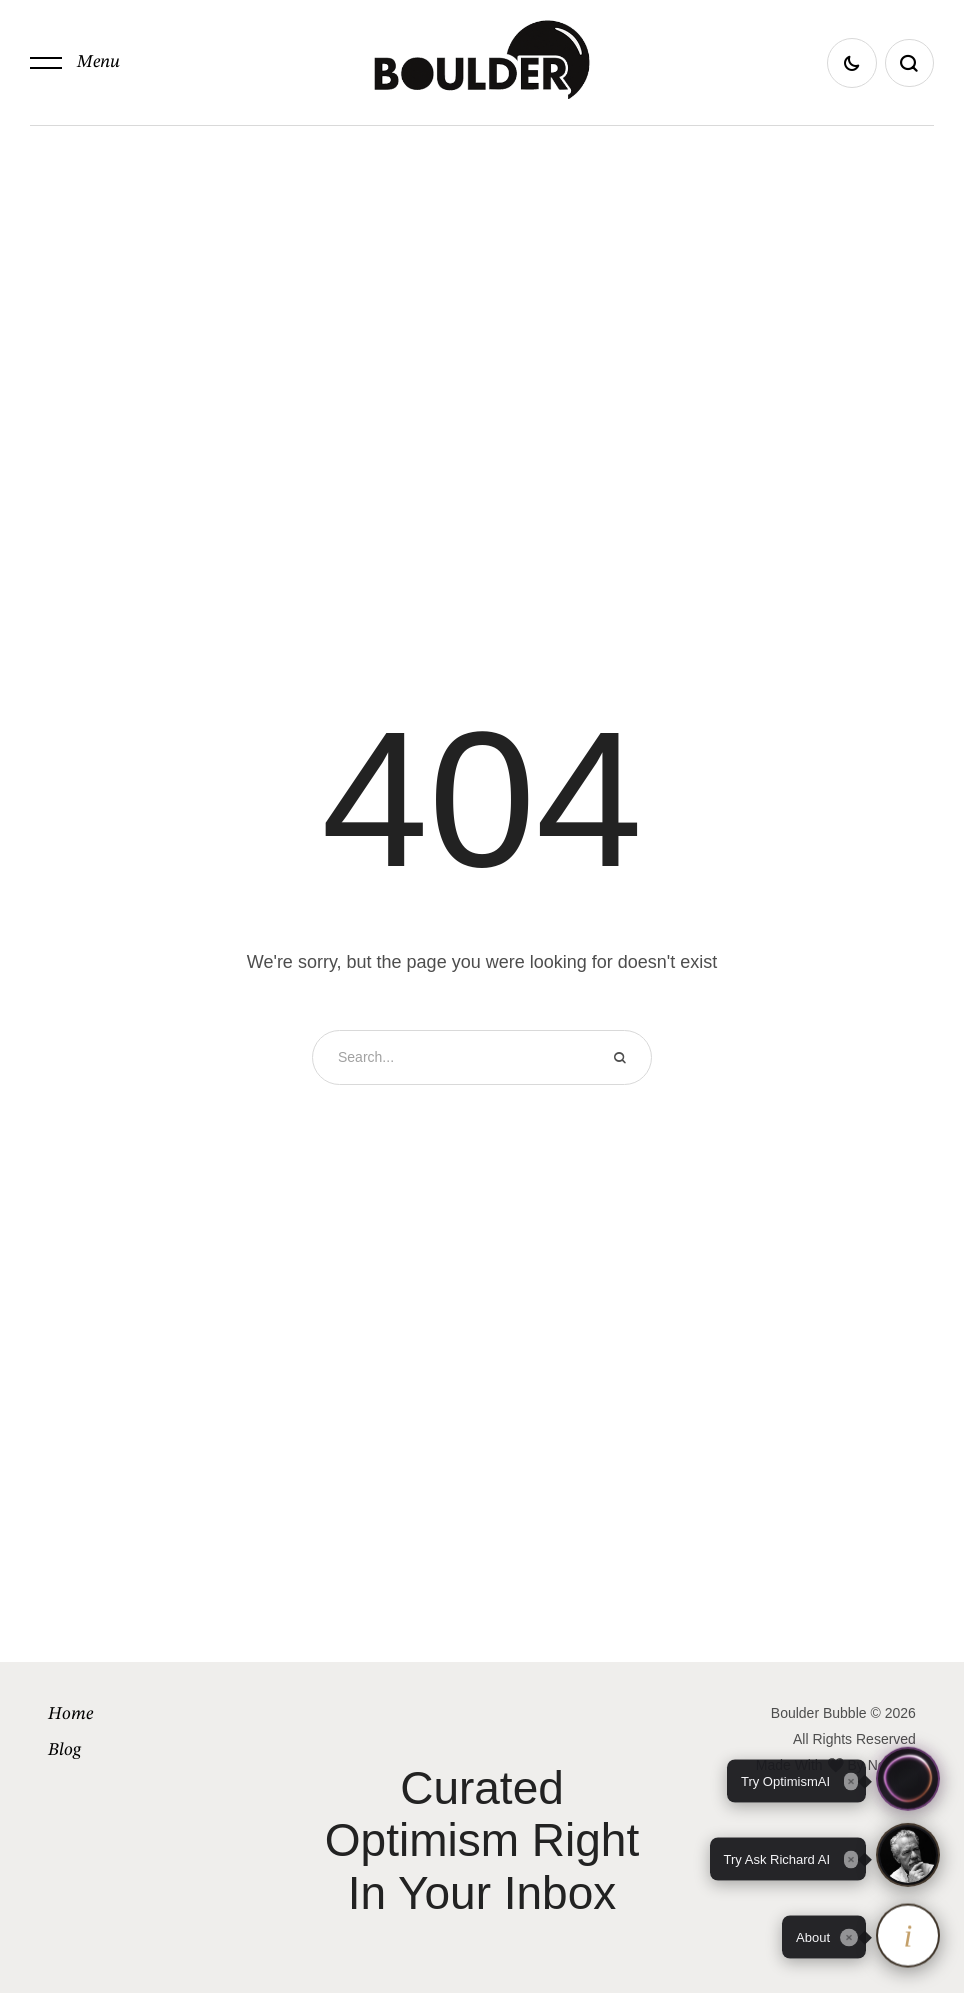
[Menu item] (152, 1714)
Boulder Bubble (819, 1713)
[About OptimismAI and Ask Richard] (908, 1937)
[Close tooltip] (849, 1937)
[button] (75, 63)
